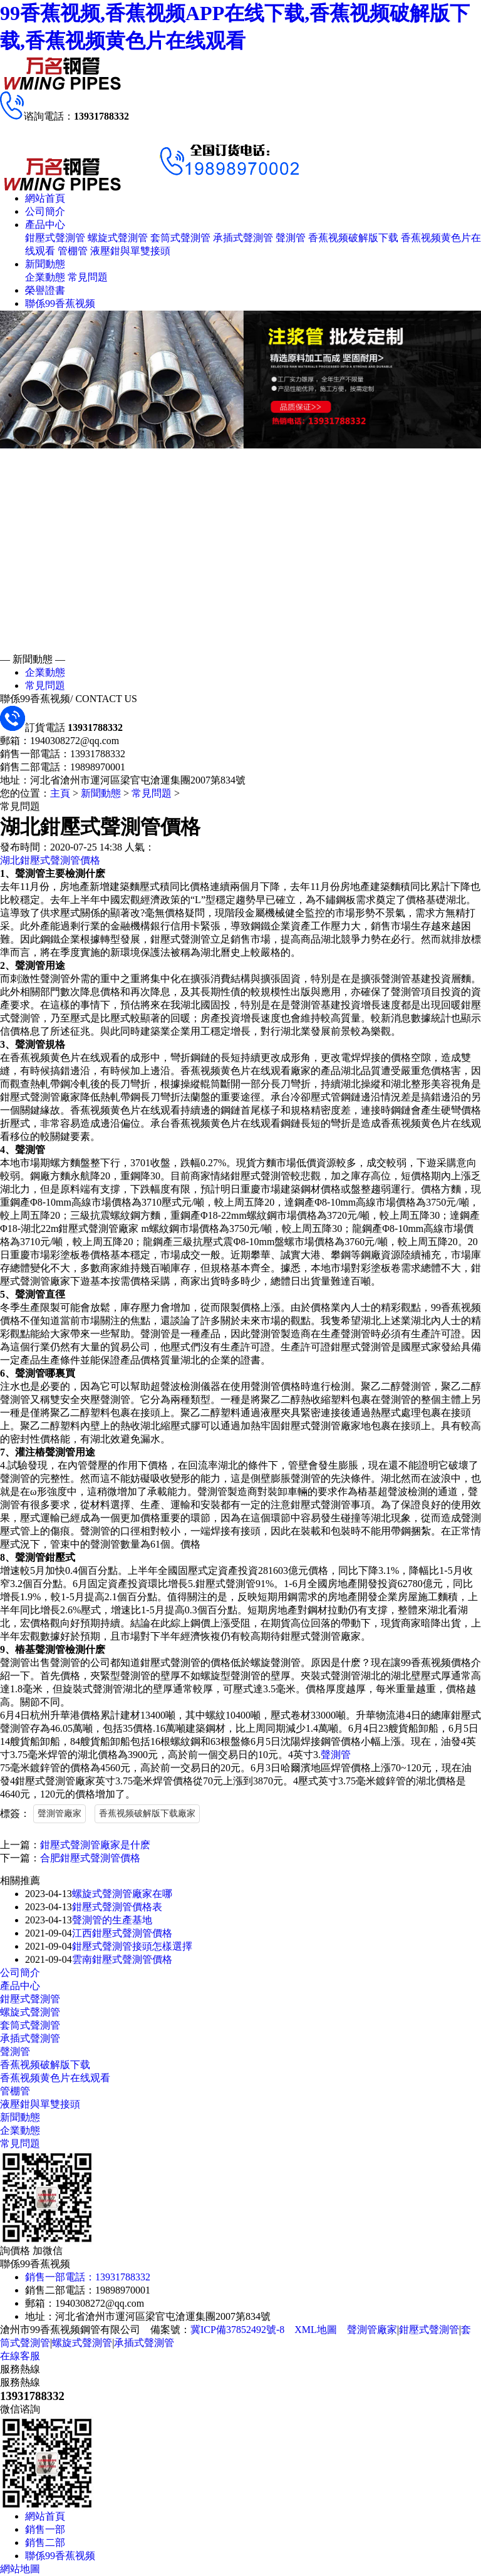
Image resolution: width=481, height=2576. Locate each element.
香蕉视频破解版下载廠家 (147, 1813)
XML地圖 (315, 2329)
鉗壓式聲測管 (55, 237)
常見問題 (88, 277)
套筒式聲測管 (180, 237)
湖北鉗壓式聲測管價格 (50, 860)
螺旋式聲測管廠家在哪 (122, 1893)
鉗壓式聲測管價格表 (117, 1906)
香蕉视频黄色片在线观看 (55, 2077)
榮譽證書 (45, 290)
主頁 (60, 793)
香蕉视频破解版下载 (353, 237)
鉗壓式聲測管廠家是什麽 (95, 1844)
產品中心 (45, 224)
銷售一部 (45, 2529)
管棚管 (73, 251)
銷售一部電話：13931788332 (87, 2277)
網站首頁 (45, 198)
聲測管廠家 (59, 1813)
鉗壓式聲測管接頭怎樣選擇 (132, 1946)
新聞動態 (45, 264)
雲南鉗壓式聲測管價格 (122, 1959)
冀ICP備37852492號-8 (237, 2329)
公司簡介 (45, 211)
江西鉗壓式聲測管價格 (122, 1933)
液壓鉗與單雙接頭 (130, 251)
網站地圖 (20, 2568)
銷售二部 (45, 2542)
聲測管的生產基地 (112, 1920)
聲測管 (291, 237)
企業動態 (45, 277)
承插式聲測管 (243, 237)
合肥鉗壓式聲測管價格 (90, 1858)
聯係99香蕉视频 (60, 303)
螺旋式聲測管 (118, 237)
